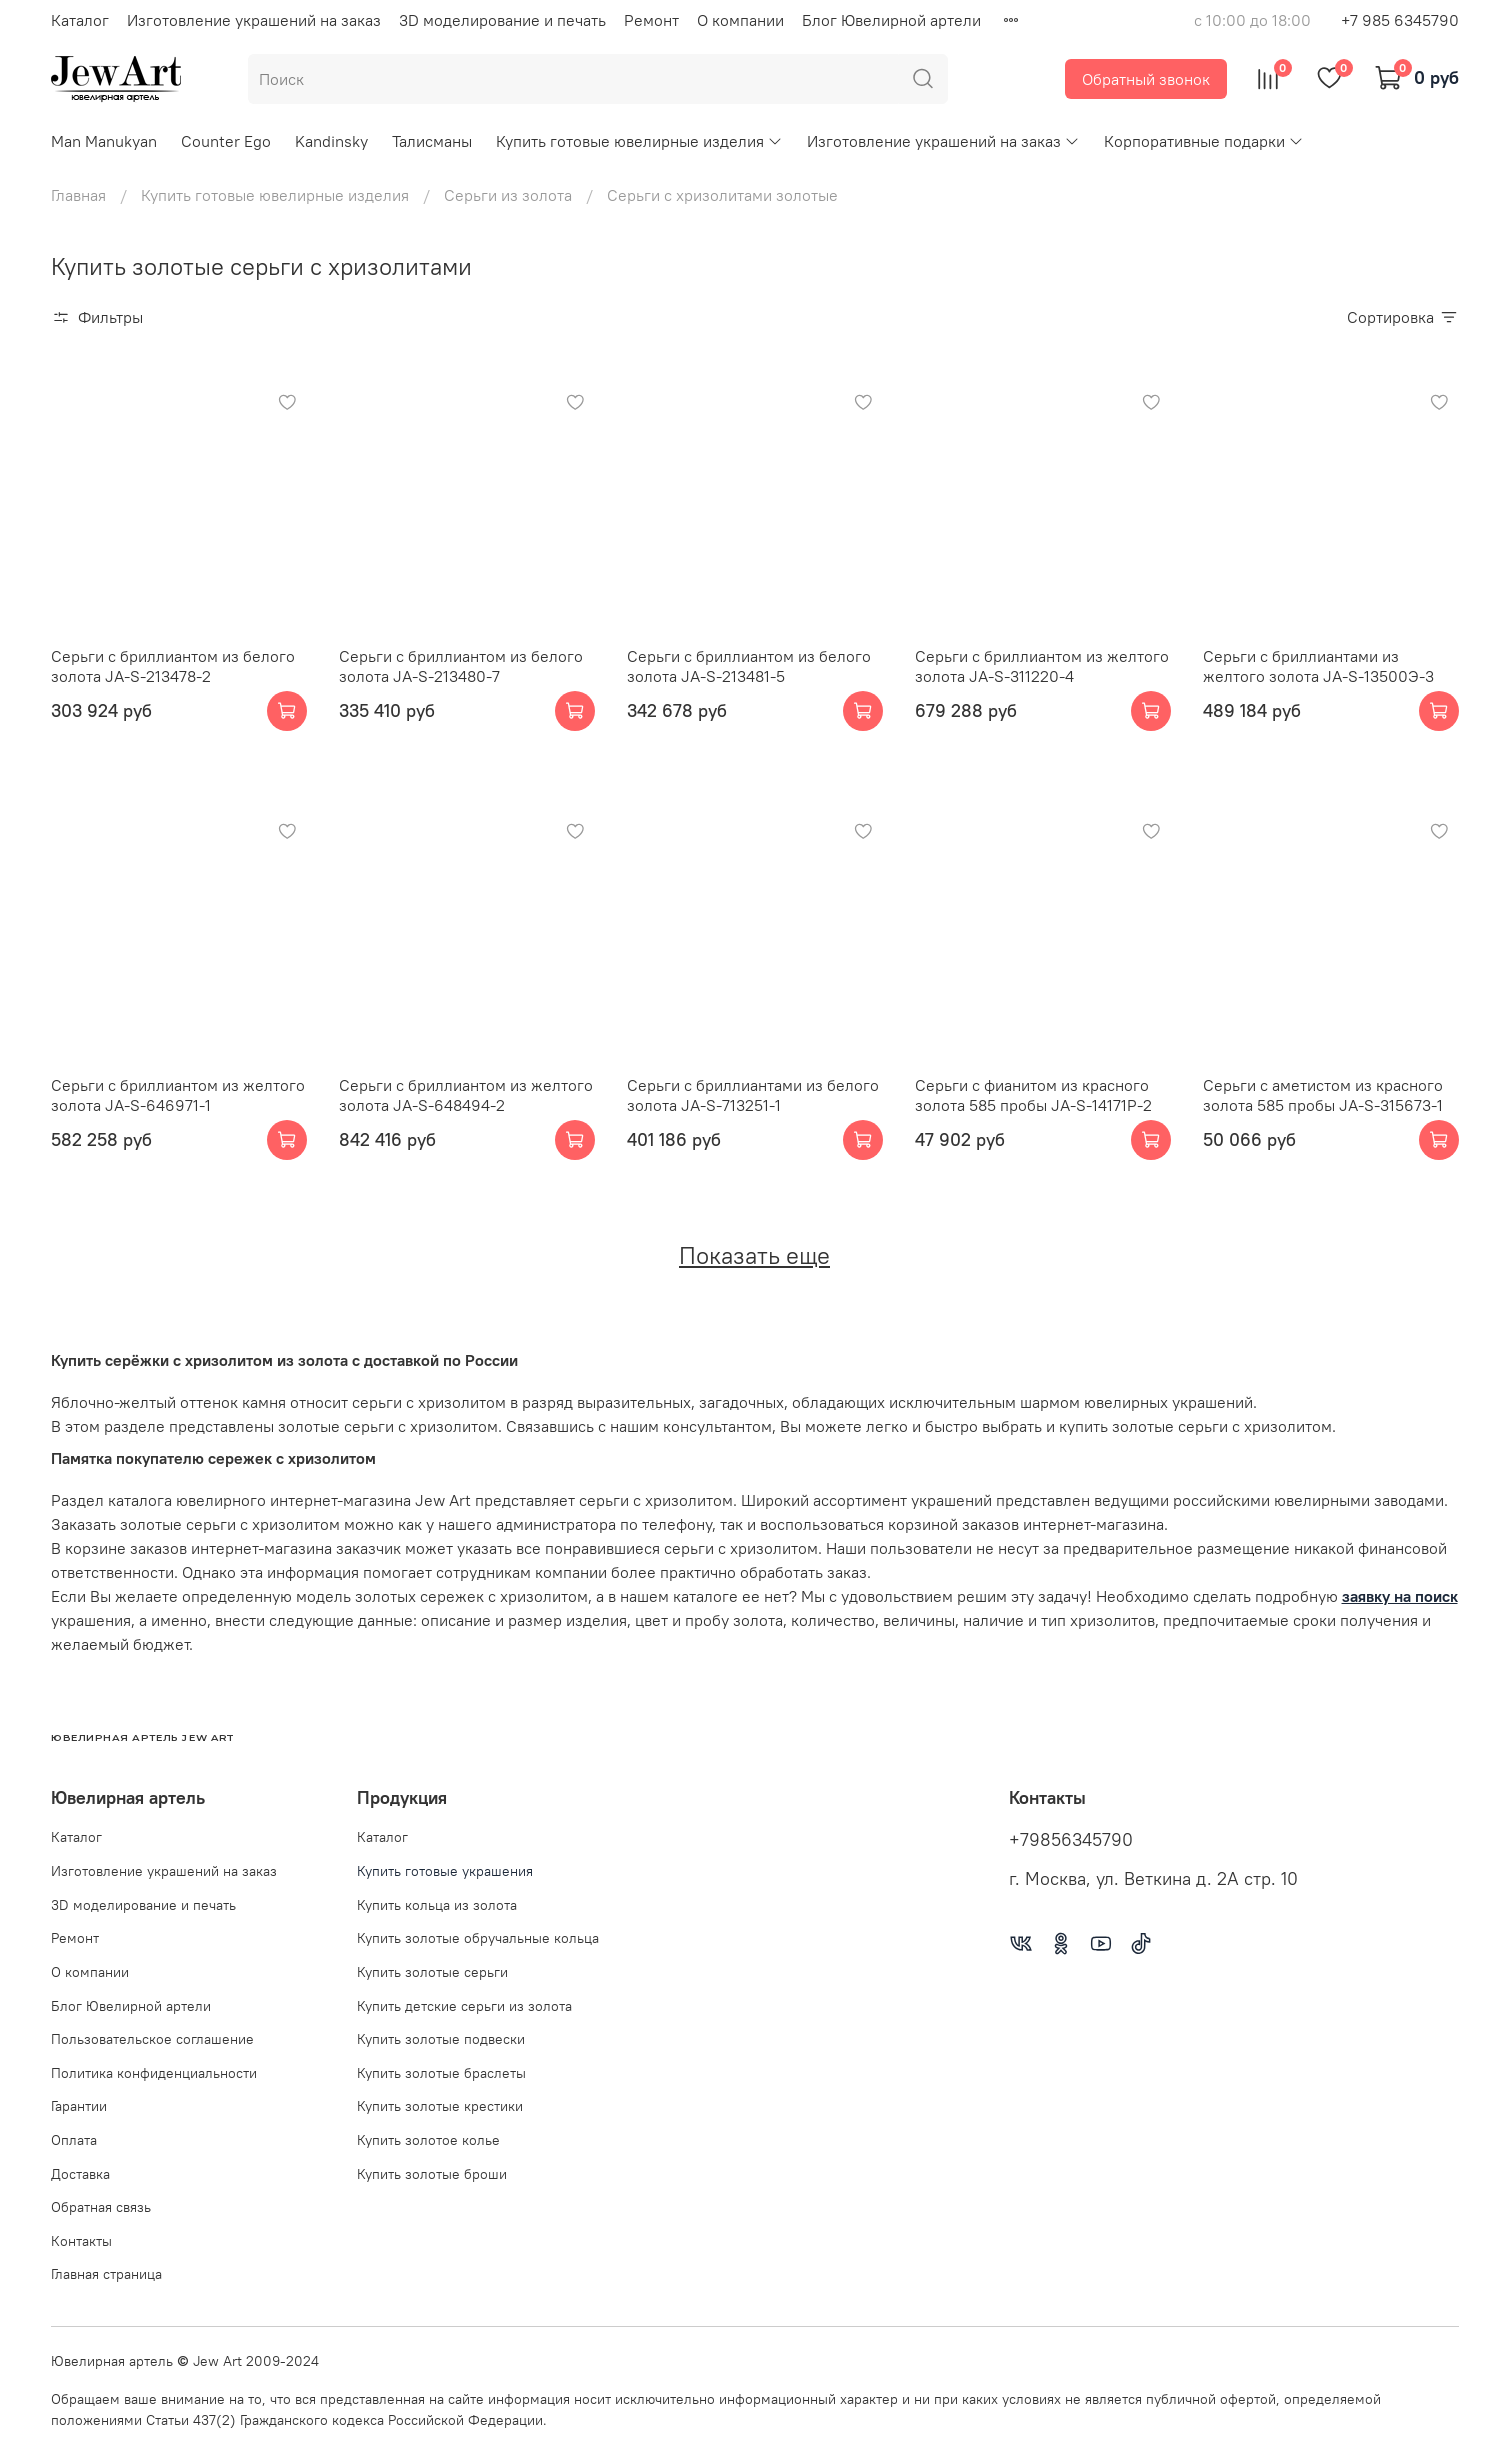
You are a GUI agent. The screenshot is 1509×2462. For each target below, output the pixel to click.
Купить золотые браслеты (441, 2073)
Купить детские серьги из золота (464, 2006)
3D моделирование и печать (502, 20)
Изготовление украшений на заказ (254, 20)
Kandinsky (331, 141)
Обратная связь (101, 2207)
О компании (740, 20)
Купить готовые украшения (445, 1871)
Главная (78, 195)
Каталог (80, 20)
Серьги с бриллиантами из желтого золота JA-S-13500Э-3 (1318, 666)
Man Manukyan (104, 141)
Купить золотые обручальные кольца (478, 1938)
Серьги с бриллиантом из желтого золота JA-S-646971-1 (178, 1095)
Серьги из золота (508, 195)
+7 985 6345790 (1400, 20)
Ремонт (651, 20)
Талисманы (432, 141)
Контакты (81, 2241)
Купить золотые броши (432, 2174)
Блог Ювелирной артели (891, 20)
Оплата (74, 2140)
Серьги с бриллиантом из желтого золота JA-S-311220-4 (1042, 666)
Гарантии (79, 2106)
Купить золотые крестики (440, 2106)
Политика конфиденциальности (154, 2073)
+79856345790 (1071, 1840)
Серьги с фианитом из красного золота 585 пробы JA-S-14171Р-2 (1033, 1095)
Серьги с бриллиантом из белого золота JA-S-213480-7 (461, 666)
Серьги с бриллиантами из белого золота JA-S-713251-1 (753, 1095)
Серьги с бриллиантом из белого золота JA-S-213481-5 (749, 666)
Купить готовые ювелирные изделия (639, 141)
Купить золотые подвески (441, 2039)
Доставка (80, 2174)
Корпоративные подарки (1204, 141)
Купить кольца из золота (437, 1905)
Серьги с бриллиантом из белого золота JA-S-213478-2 (173, 666)
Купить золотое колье (428, 2140)
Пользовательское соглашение (152, 2039)
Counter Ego (226, 141)
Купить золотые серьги (432, 1972)
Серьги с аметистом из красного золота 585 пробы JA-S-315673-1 (1323, 1095)
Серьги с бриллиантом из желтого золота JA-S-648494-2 (466, 1095)
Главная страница (106, 2274)
